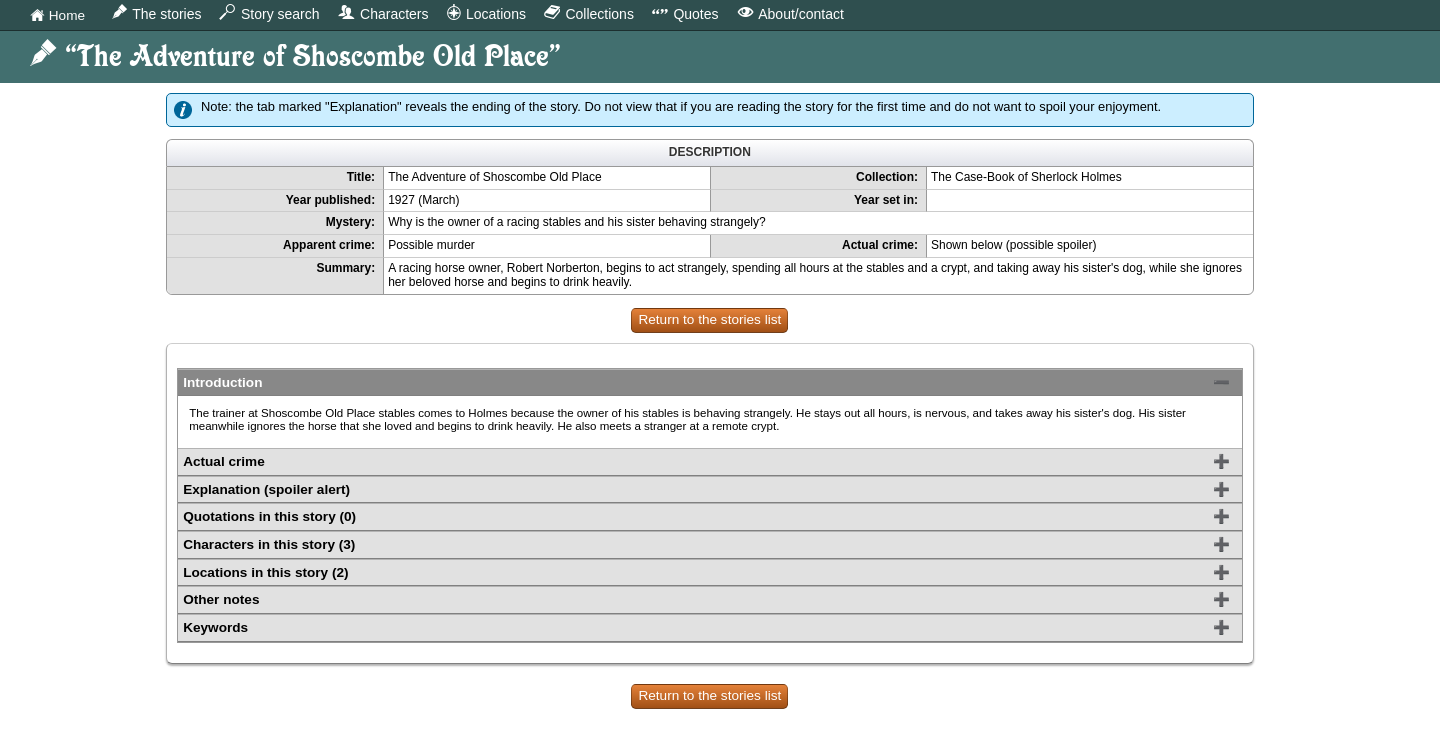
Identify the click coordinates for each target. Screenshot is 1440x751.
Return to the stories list (709, 319)
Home (57, 16)
